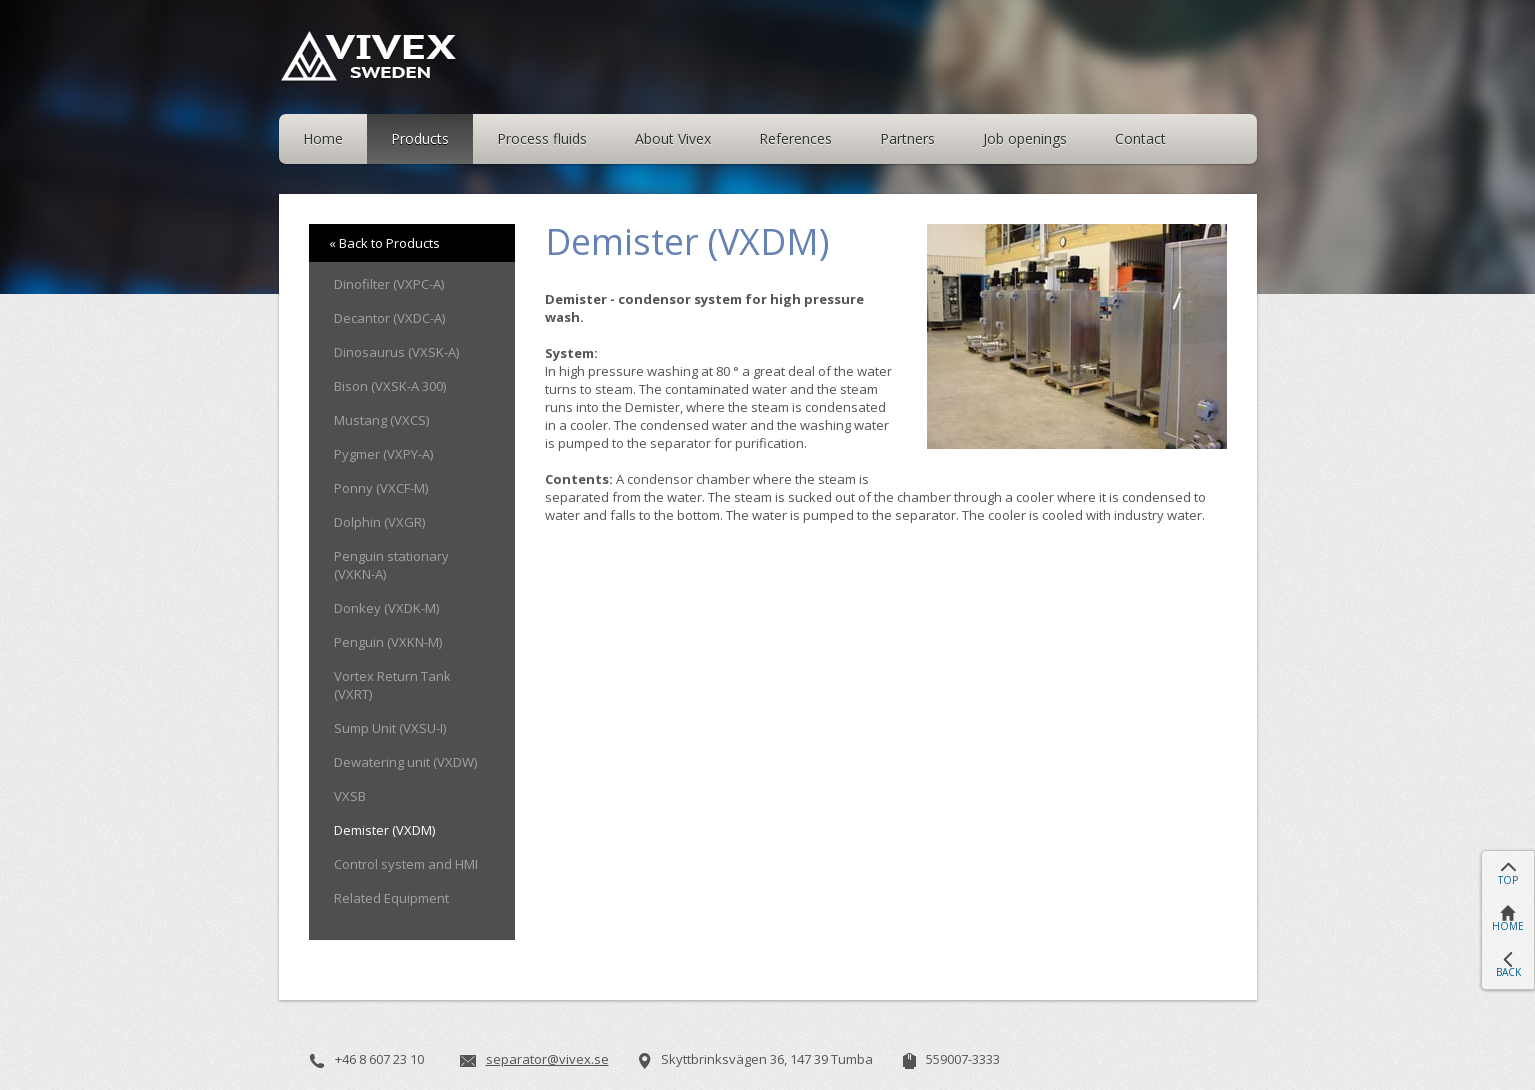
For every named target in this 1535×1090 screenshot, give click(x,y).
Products (420, 138)
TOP (1508, 880)
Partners (907, 138)
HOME (1508, 926)
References (795, 138)
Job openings (1025, 138)
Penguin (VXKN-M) (388, 642)
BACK (1508, 972)
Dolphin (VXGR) (379, 522)
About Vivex (673, 138)
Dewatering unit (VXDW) (405, 762)
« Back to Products (384, 243)
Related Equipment (391, 898)
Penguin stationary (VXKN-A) (391, 565)
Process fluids (542, 138)
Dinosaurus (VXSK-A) (396, 352)
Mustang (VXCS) (381, 420)
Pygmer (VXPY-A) (383, 454)
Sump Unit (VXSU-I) (390, 728)
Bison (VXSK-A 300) (390, 386)
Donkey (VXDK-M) (386, 608)
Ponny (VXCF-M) (381, 488)
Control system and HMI (406, 864)
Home (323, 138)
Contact (1140, 138)
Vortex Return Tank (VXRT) (392, 685)
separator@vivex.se (547, 1059)
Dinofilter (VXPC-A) (389, 284)
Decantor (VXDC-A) (389, 318)
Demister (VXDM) (384, 830)
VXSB (350, 796)
